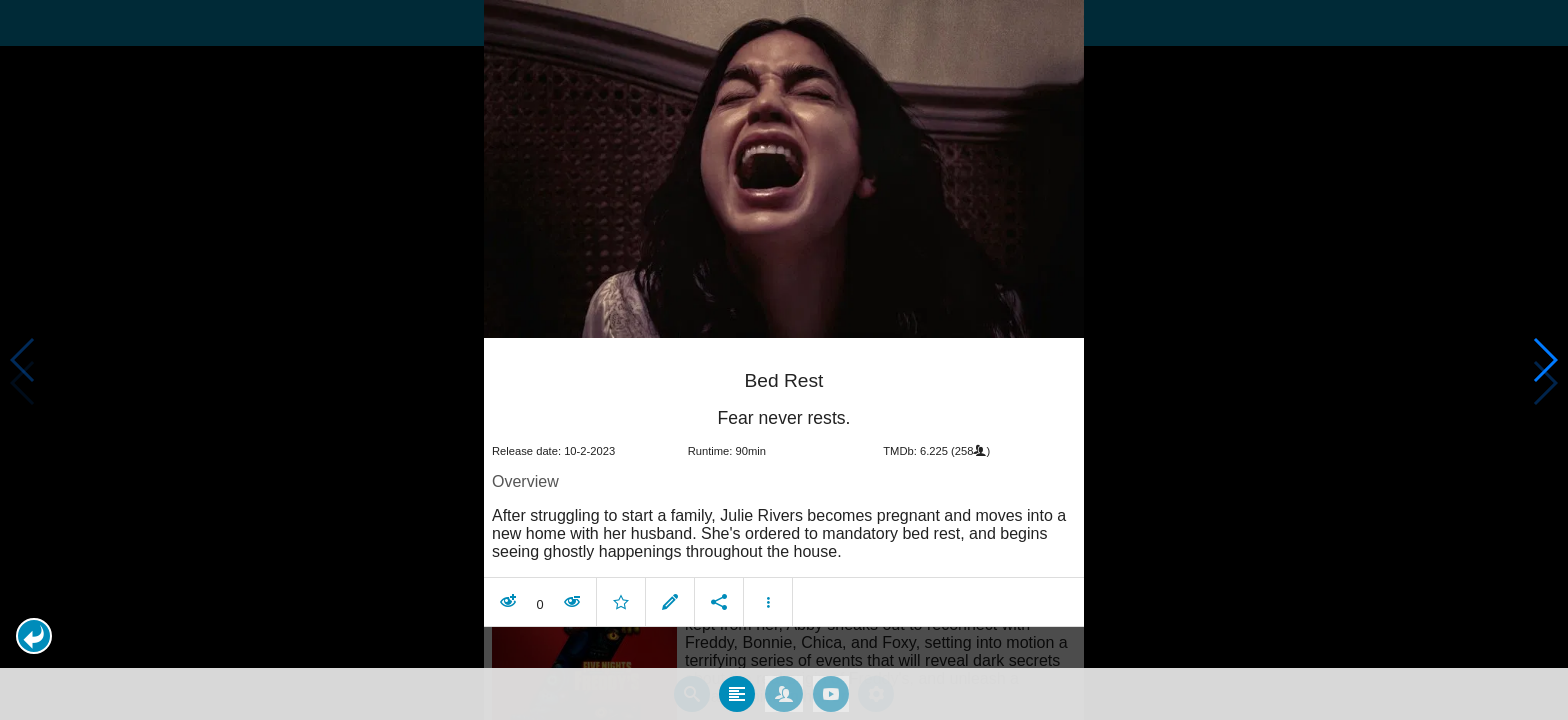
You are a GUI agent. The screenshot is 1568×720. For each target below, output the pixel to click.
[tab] (737, 689)
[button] (34, 636)
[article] (784, 481)
